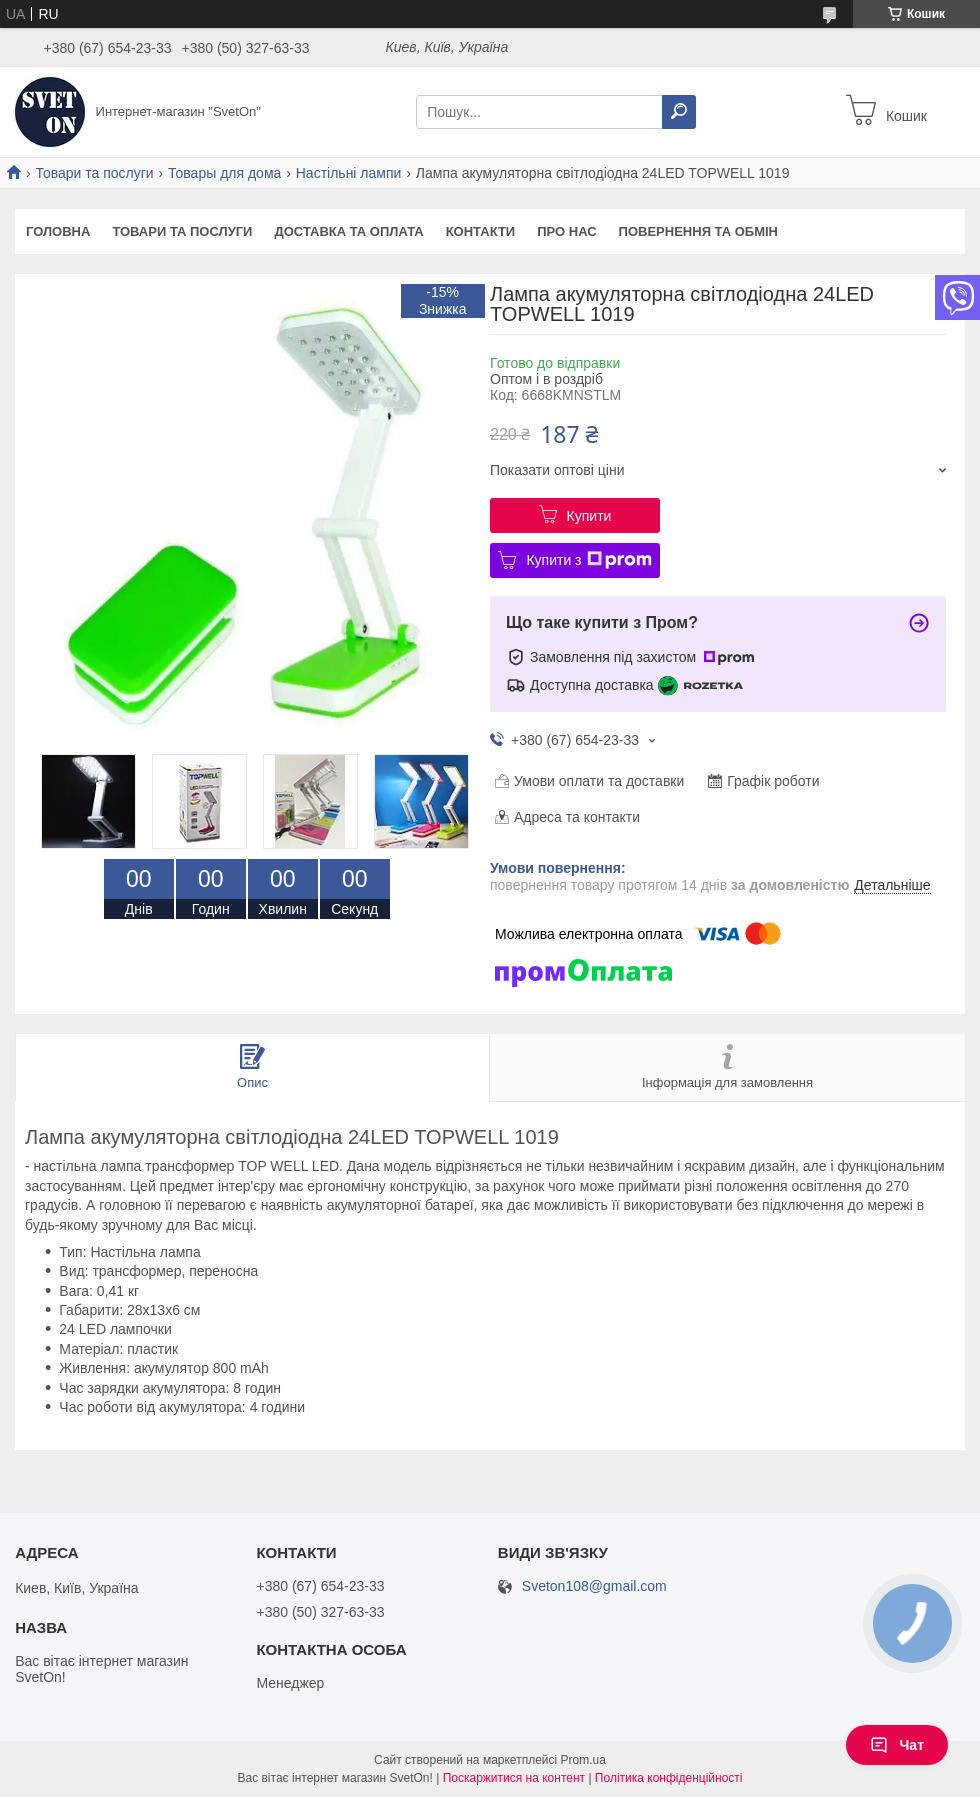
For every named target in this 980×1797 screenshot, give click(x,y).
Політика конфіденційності (669, 1778)
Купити (589, 516)
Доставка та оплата (348, 231)
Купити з (588, 560)
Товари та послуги (94, 173)
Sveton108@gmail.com (594, 1586)
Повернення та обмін (698, 231)
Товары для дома (224, 173)
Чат (897, 1745)
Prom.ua (583, 1760)
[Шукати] (679, 112)
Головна (58, 231)
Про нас (566, 231)
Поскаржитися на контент (514, 1778)
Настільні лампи (349, 173)
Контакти (481, 231)
